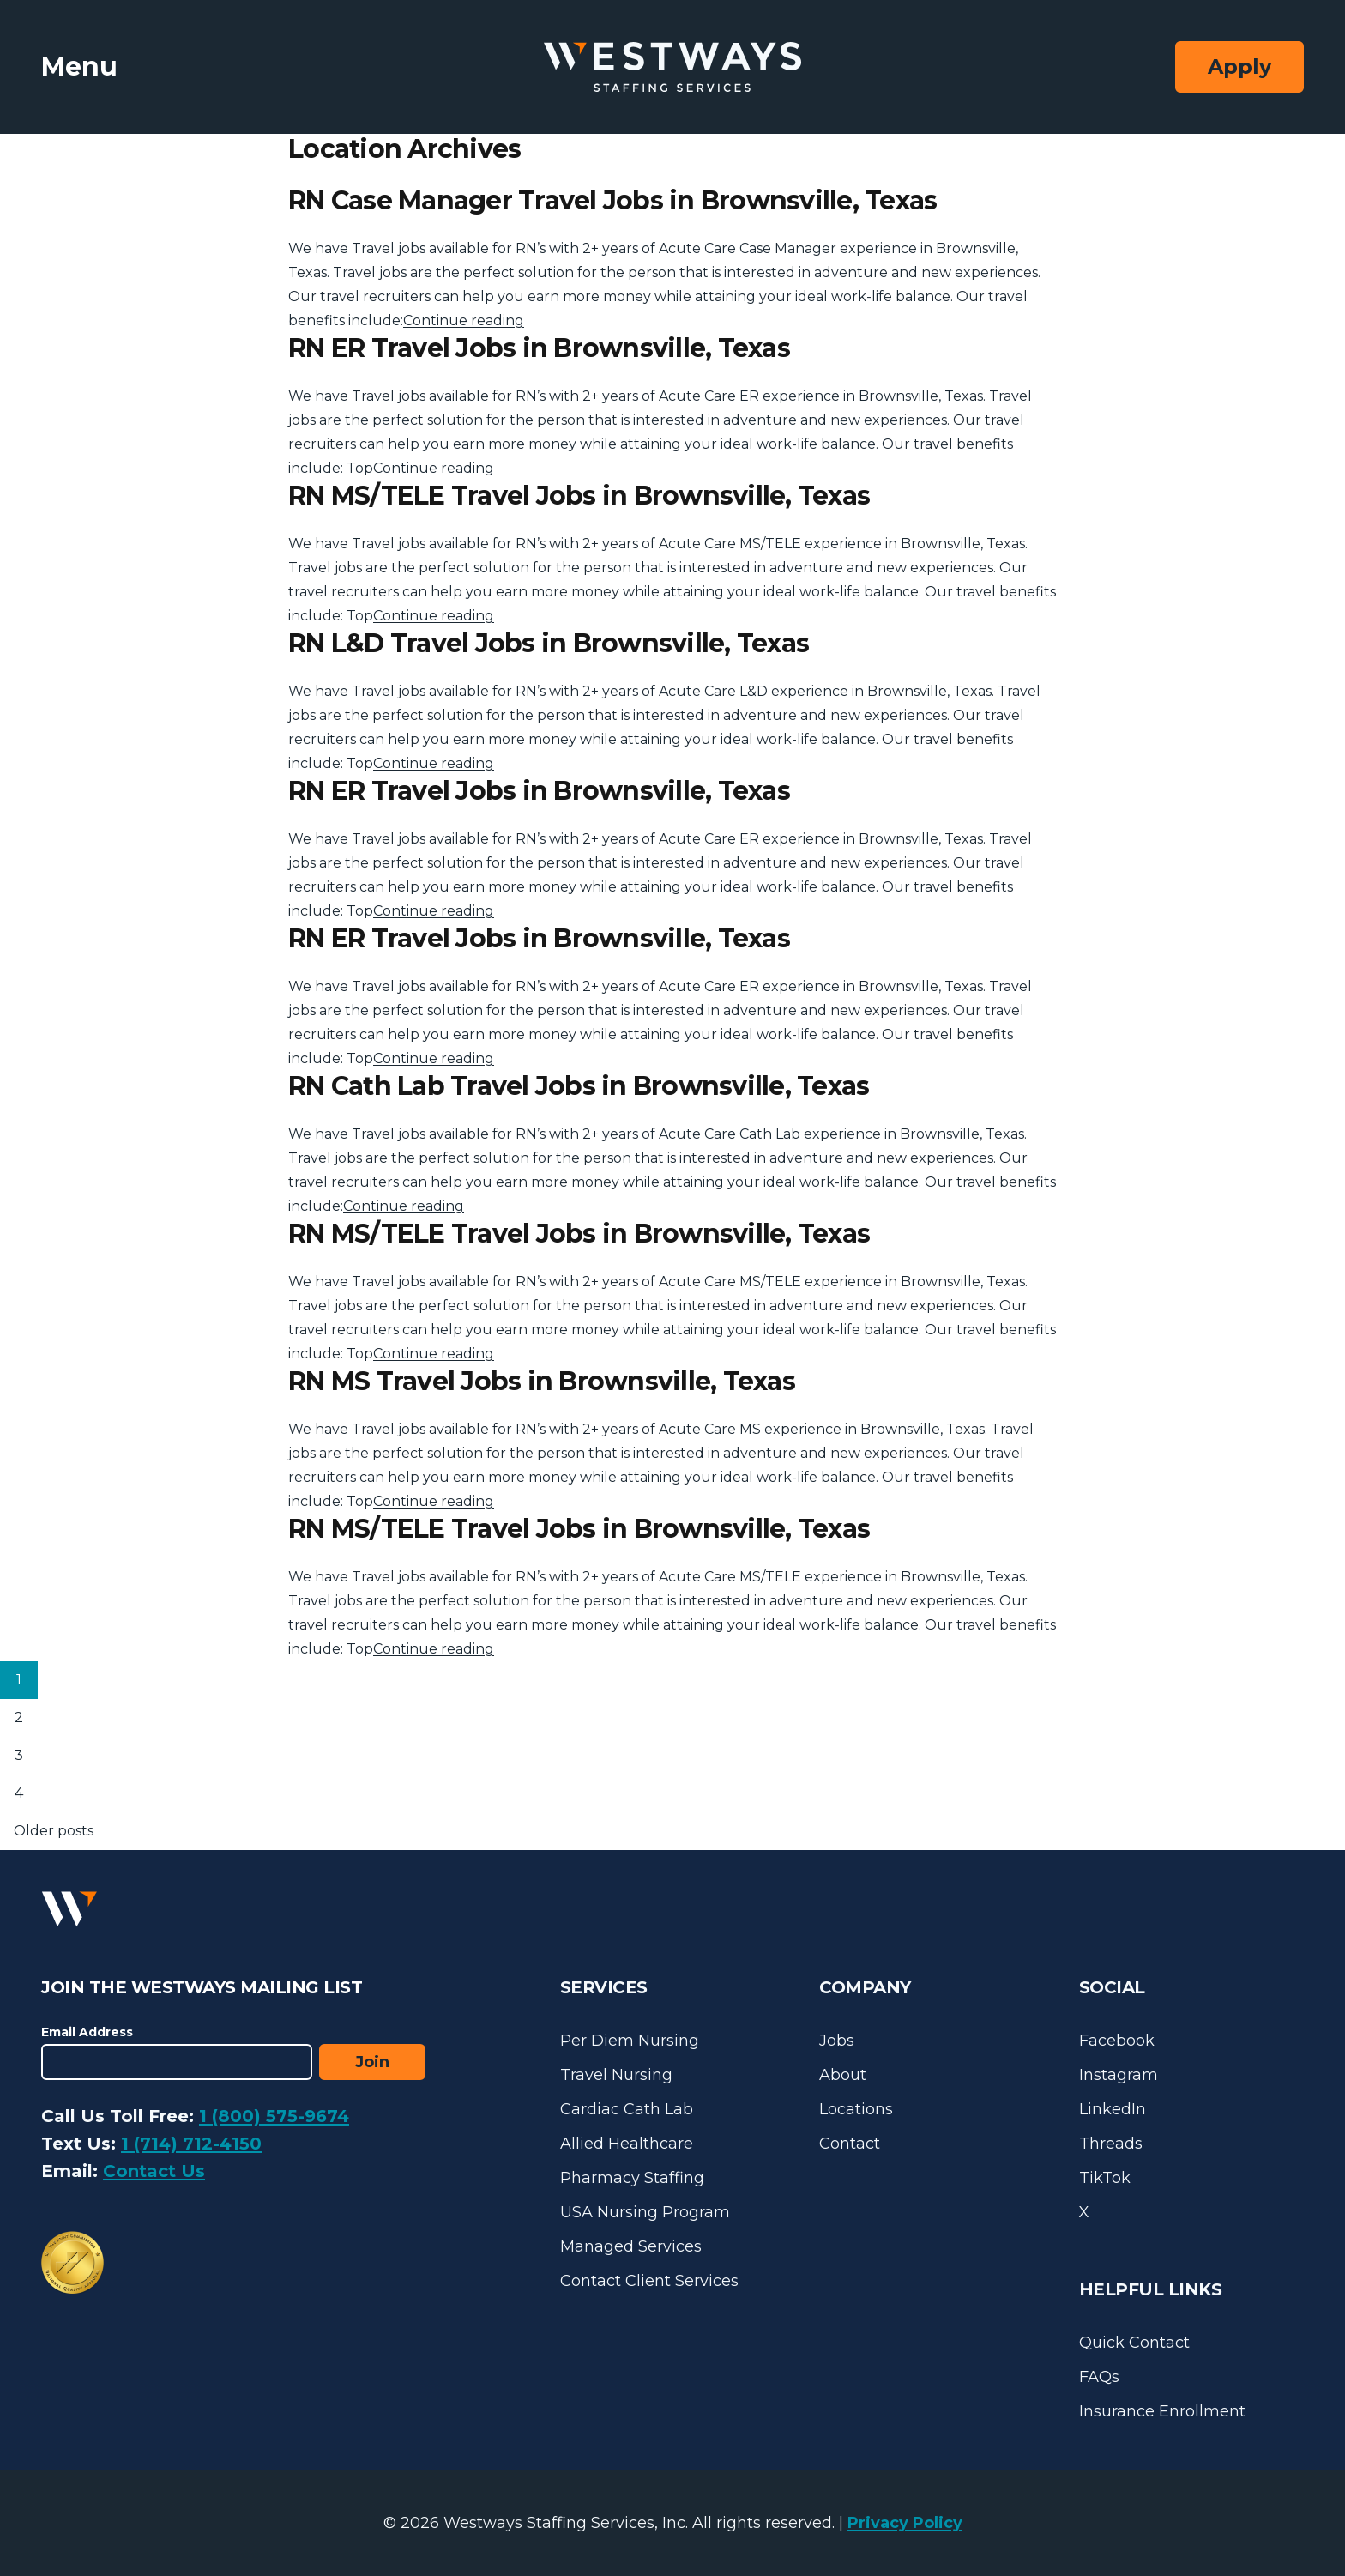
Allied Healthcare (626, 2143)
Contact (849, 2143)
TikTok (1105, 2177)
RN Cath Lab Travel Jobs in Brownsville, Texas (578, 1086)
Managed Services (631, 2246)
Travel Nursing (616, 2074)
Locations (856, 2109)
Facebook (1117, 2040)
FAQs (1099, 2376)
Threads (1111, 2143)
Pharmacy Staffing (632, 2177)
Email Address (87, 2032)
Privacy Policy (904, 2522)
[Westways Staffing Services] (672, 67)
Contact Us (154, 2171)
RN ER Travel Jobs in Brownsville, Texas (539, 348)
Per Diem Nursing (629, 2040)
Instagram (1118, 2074)
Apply (1239, 66)
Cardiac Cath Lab (626, 2109)
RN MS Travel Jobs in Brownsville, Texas (541, 1381)
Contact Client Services (649, 2280)
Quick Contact (1134, 2342)
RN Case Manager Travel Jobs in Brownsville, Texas (612, 200)
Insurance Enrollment (1162, 2411)
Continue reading (463, 320)
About (842, 2074)
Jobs (836, 2040)
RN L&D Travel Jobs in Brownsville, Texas (548, 643)
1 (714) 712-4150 (191, 2143)
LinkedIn (1112, 2109)
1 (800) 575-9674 (274, 2116)
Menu (79, 66)
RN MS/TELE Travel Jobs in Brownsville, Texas (579, 495)
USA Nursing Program (645, 2212)
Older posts (53, 1831)
